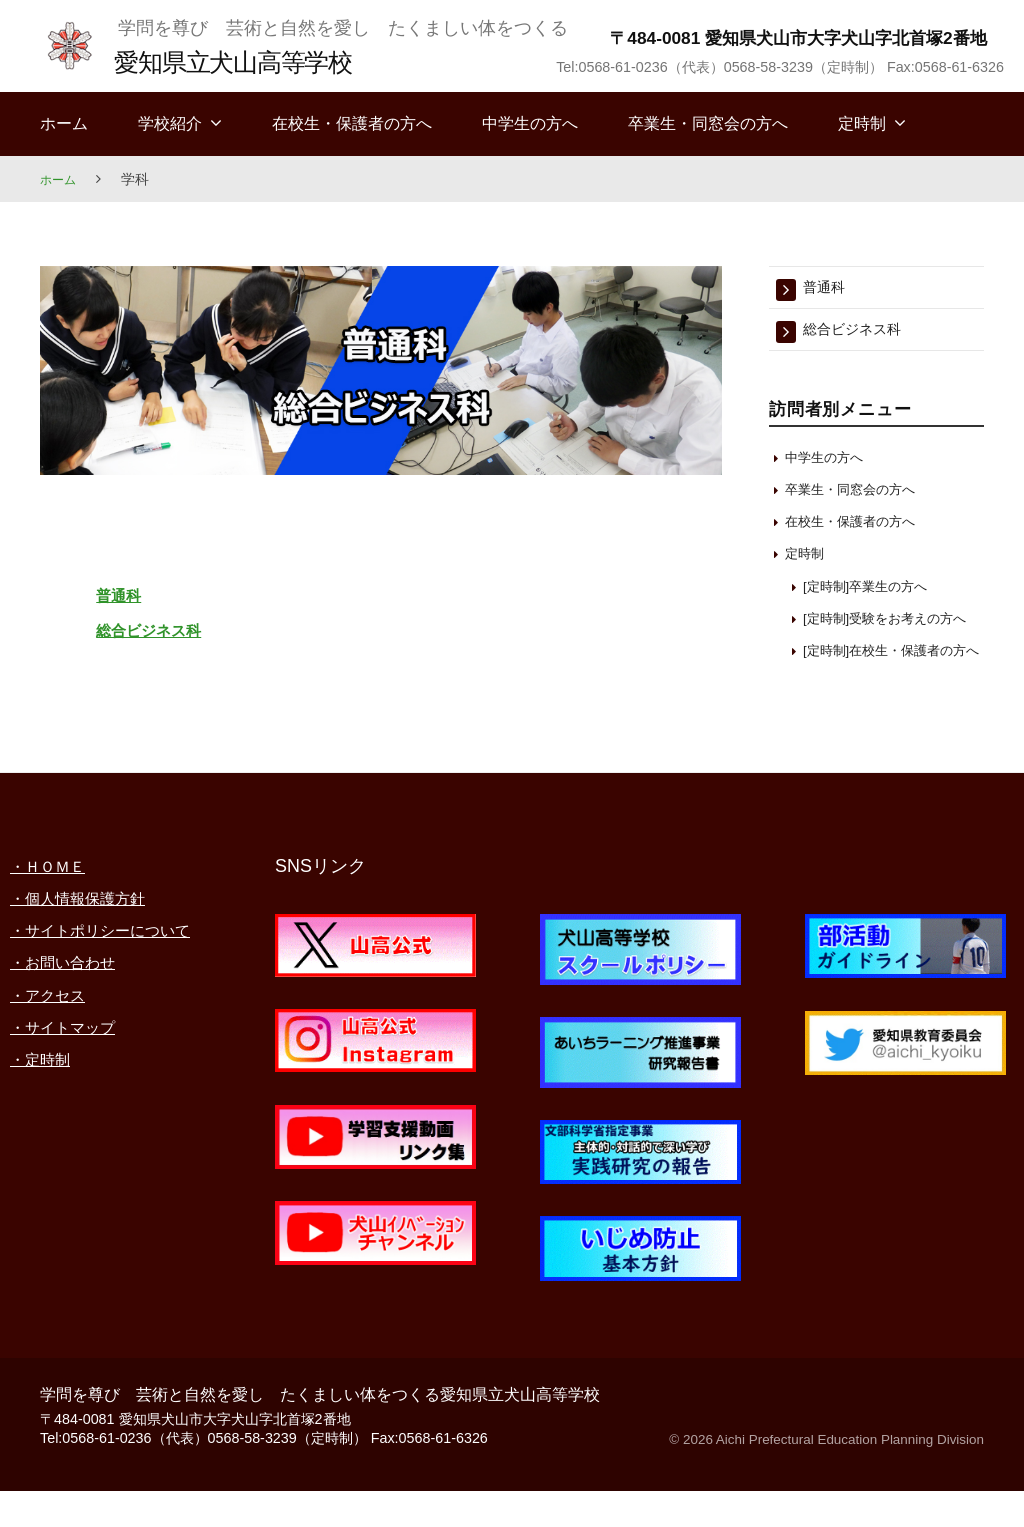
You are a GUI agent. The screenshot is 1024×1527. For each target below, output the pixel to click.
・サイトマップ (73, 1096)
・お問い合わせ (73, 1031)
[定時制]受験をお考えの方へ (890, 629)
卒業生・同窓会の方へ (708, 123)
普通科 (132, 593)
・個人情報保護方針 (91, 935)
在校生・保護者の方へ (352, 123)
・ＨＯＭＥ (55, 902)
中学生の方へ (530, 123)
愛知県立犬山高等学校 (251, 60)
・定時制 (46, 1128)
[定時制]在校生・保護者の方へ (890, 677)
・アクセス (55, 1064)
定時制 (862, 123)
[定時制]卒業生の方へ (875, 591)
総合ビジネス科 (182, 628)
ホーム (64, 123)
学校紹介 (170, 123)
